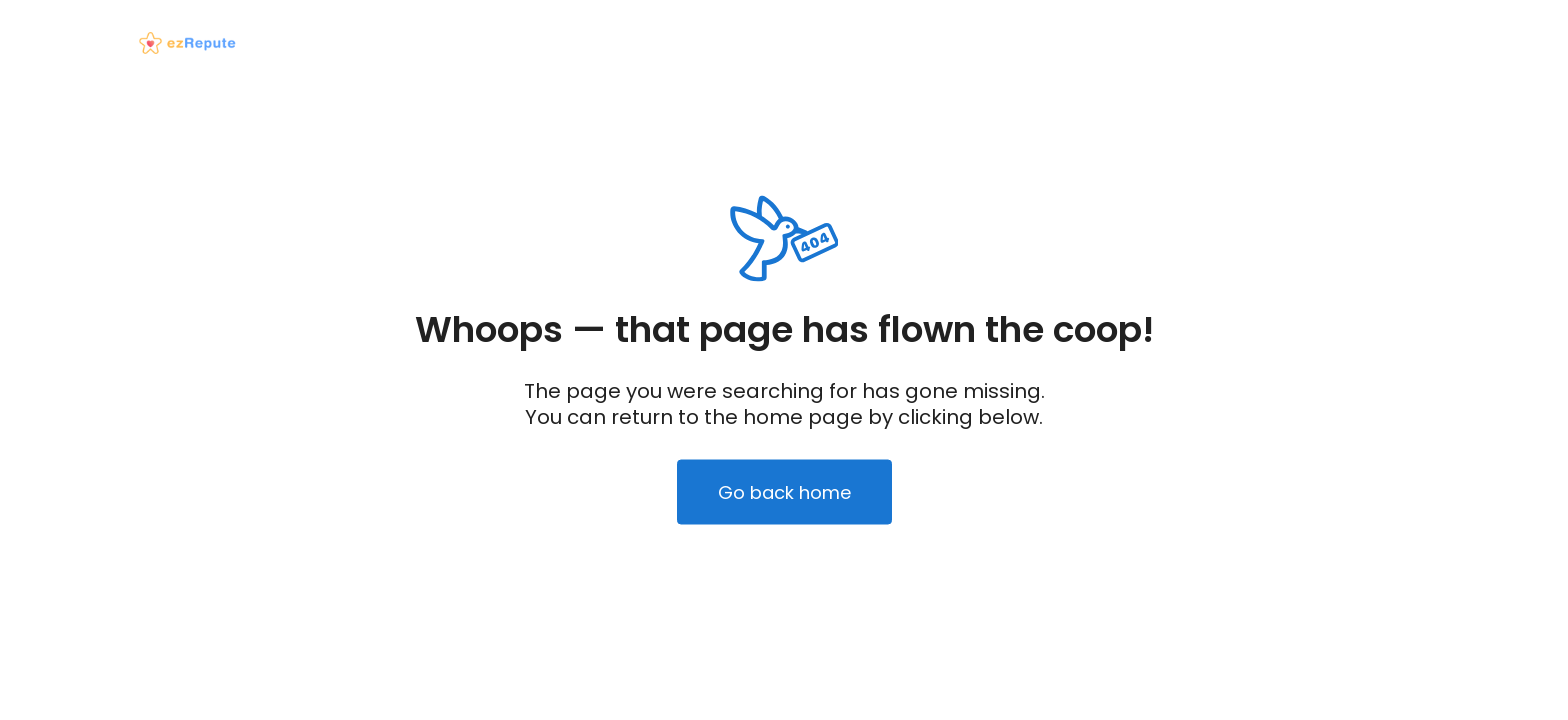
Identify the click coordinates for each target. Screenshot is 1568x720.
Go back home (784, 492)
